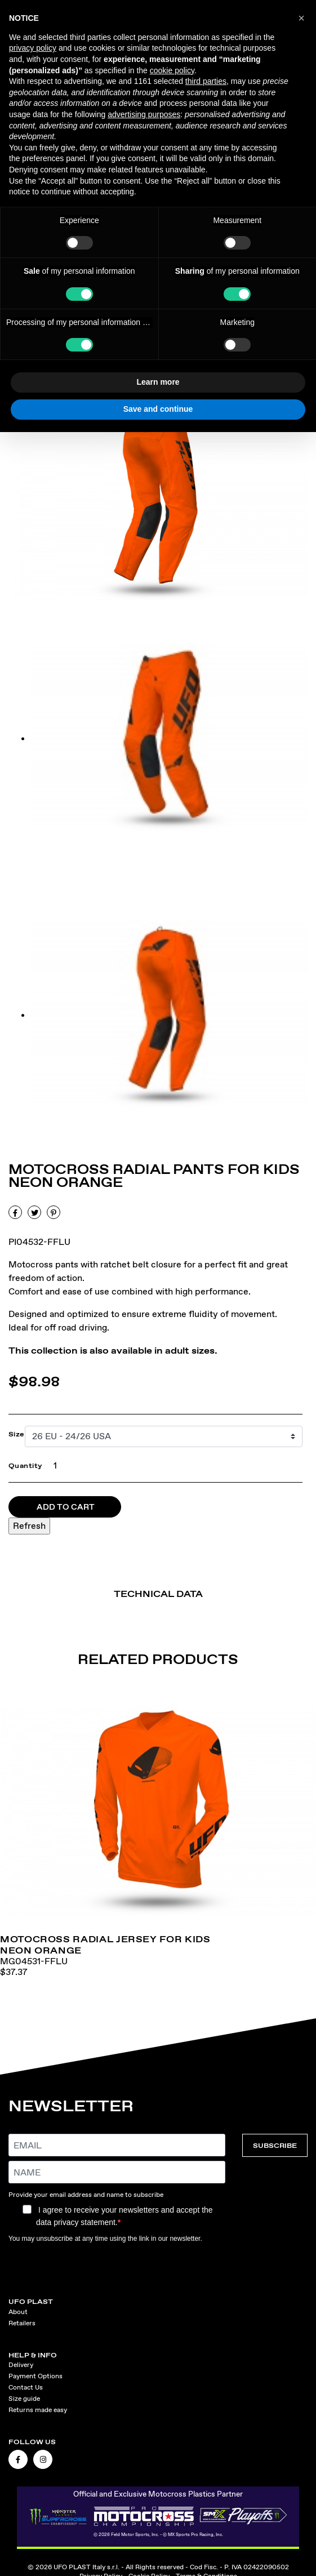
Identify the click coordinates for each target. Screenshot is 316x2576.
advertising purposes (144, 114)
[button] (301, 18)
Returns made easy (37, 2409)
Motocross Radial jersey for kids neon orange (105, 1944)
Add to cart (66, 1507)
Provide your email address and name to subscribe (85, 2194)
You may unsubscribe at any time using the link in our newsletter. (105, 2239)
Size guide (24, 2398)
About (18, 2311)
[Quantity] (53, 1465)
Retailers (21, 2323)
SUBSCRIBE (275, 2145)
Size (16, 1434)
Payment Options (35, 2376)
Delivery (20, 2364)
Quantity (25, 1465)
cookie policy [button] (172, 70)
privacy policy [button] (32, 47)
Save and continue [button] (158, 408)
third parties (205, 81)
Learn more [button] (157, 381)
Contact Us (25, 2387)
